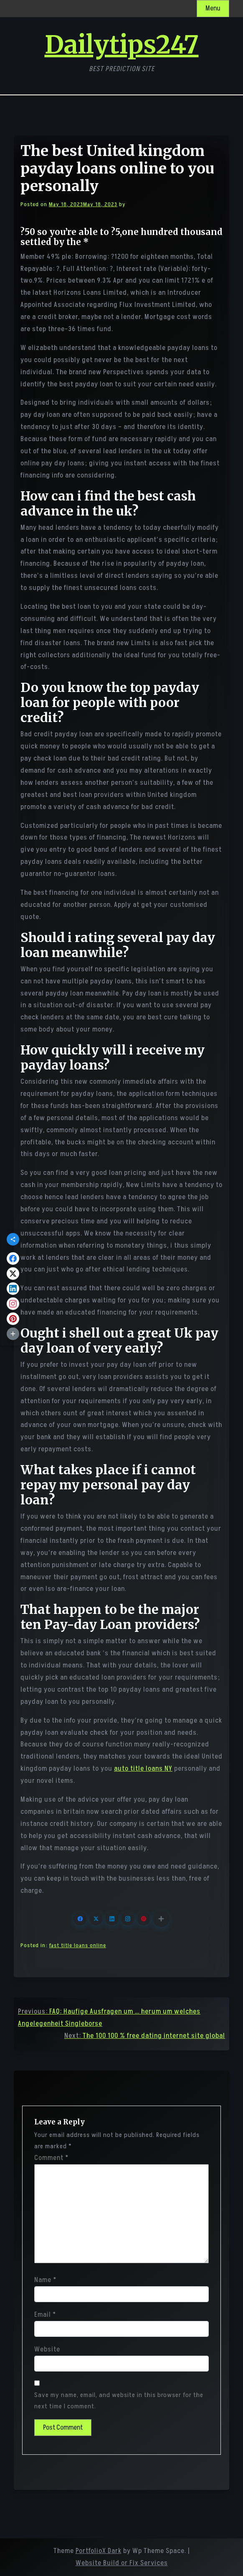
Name (45, 2280)
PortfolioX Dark (99, 2551)
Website (47, 2349)
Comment (51, 2158)
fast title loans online (77, 1945)
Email (45, 2315)
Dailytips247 (122, 45)
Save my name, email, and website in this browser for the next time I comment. (118, 2400)
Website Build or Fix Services (122, 2563)
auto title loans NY (143, 1769)
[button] (161, 1918)
